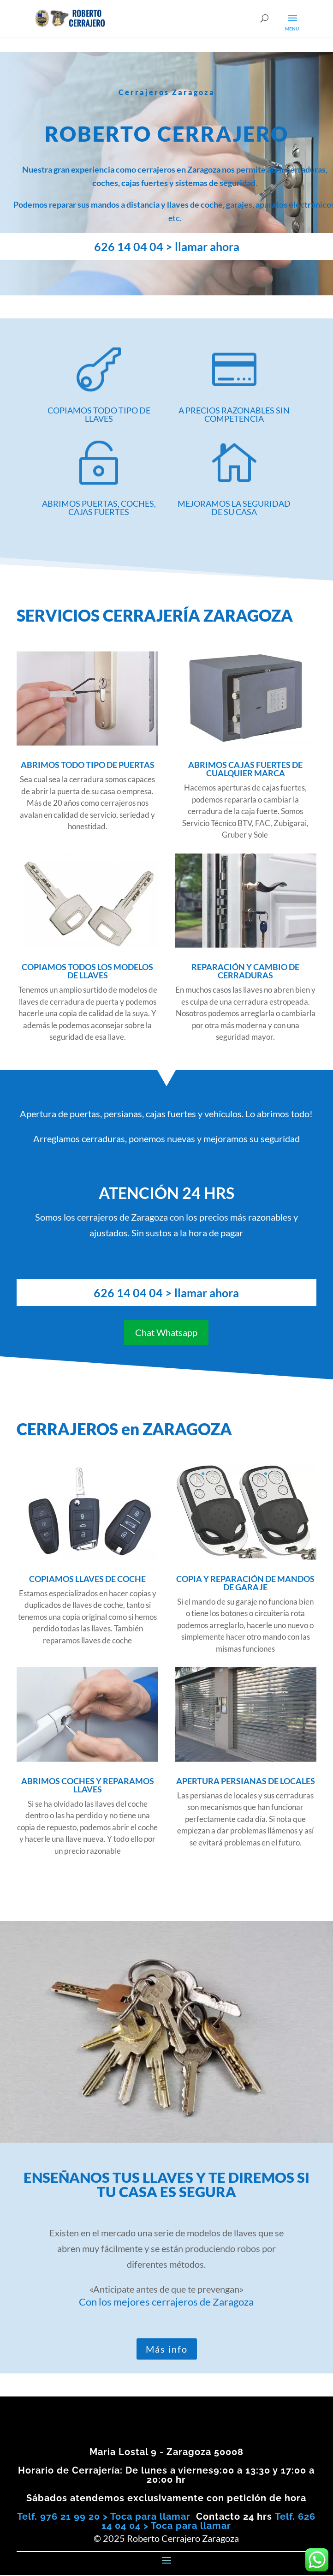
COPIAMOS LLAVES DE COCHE (87, 1579)
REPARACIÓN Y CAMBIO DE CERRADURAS (245, 971)
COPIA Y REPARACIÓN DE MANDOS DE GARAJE (245, 1583)
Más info (167, 2348)
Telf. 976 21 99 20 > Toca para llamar (103, 2516)
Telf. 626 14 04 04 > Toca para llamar (208, 2521)
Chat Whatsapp (166, 1332)
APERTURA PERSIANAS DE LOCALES (245, 1781)
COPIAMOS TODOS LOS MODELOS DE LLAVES (87, 971)
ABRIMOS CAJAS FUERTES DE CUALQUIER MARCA (245, 769)
